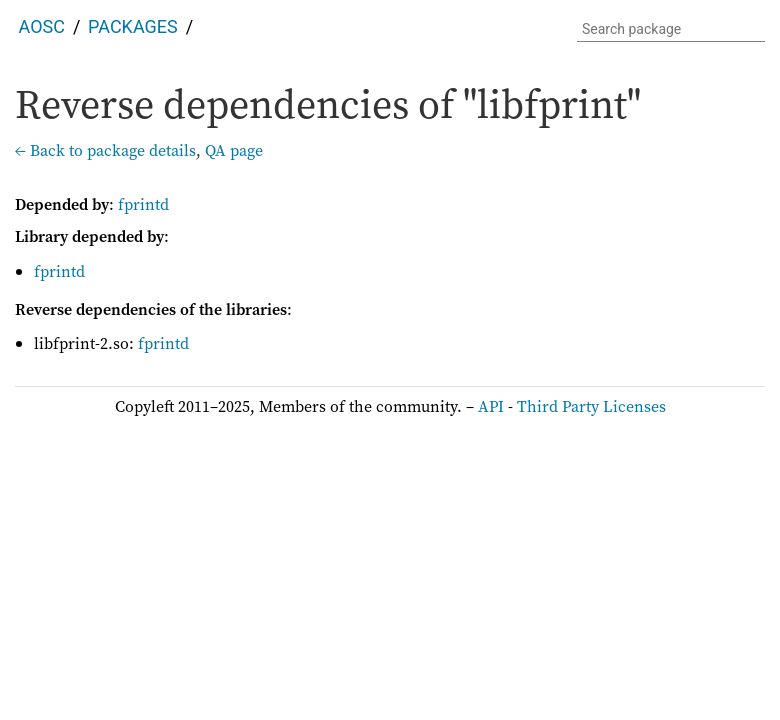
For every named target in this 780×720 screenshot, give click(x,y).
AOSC (42, 26)
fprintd (143, 204)
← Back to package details (105, 150)
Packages (133, 26)
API (491, 406)
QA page (234, 150)
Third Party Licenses (591, 406)
